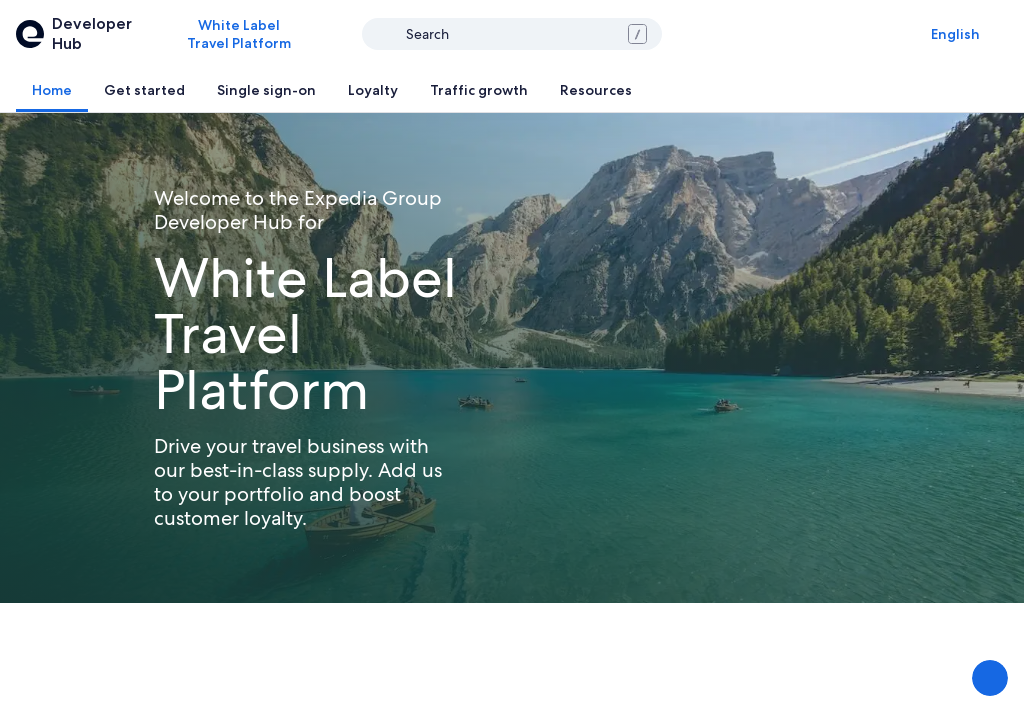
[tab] (52, 90)
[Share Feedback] (990, 678)
